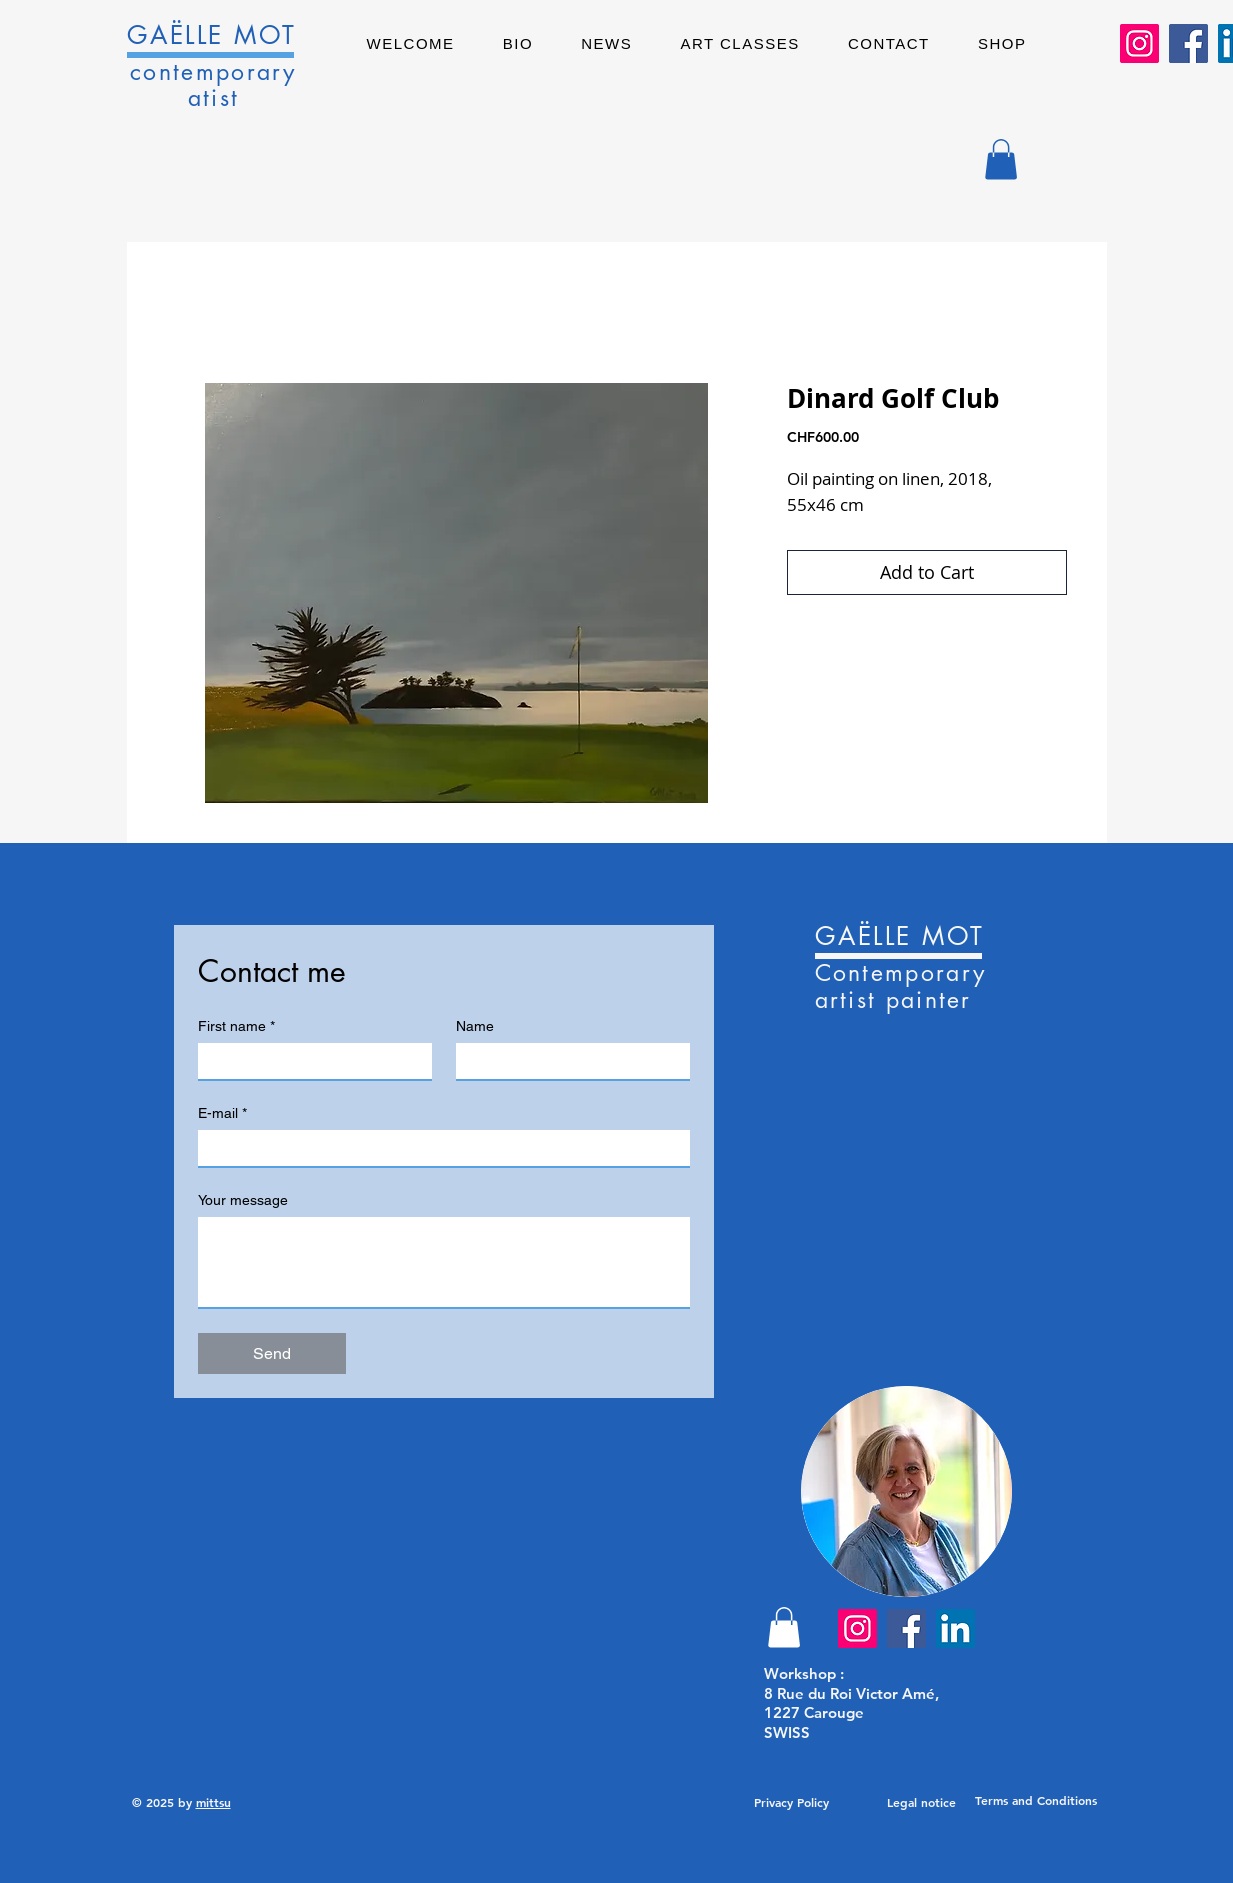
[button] (1001, 159)
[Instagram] (1139, 43)
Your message (243, 1200)
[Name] (567, 1061)
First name (236, 1026)
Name (475, 1026)
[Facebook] (1188, 43)
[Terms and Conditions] (1036, 1801)
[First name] (309, 1061)
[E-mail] (438, 1148)
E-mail (222, 1113)
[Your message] (444, 1262)
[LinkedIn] (955, 1628)
